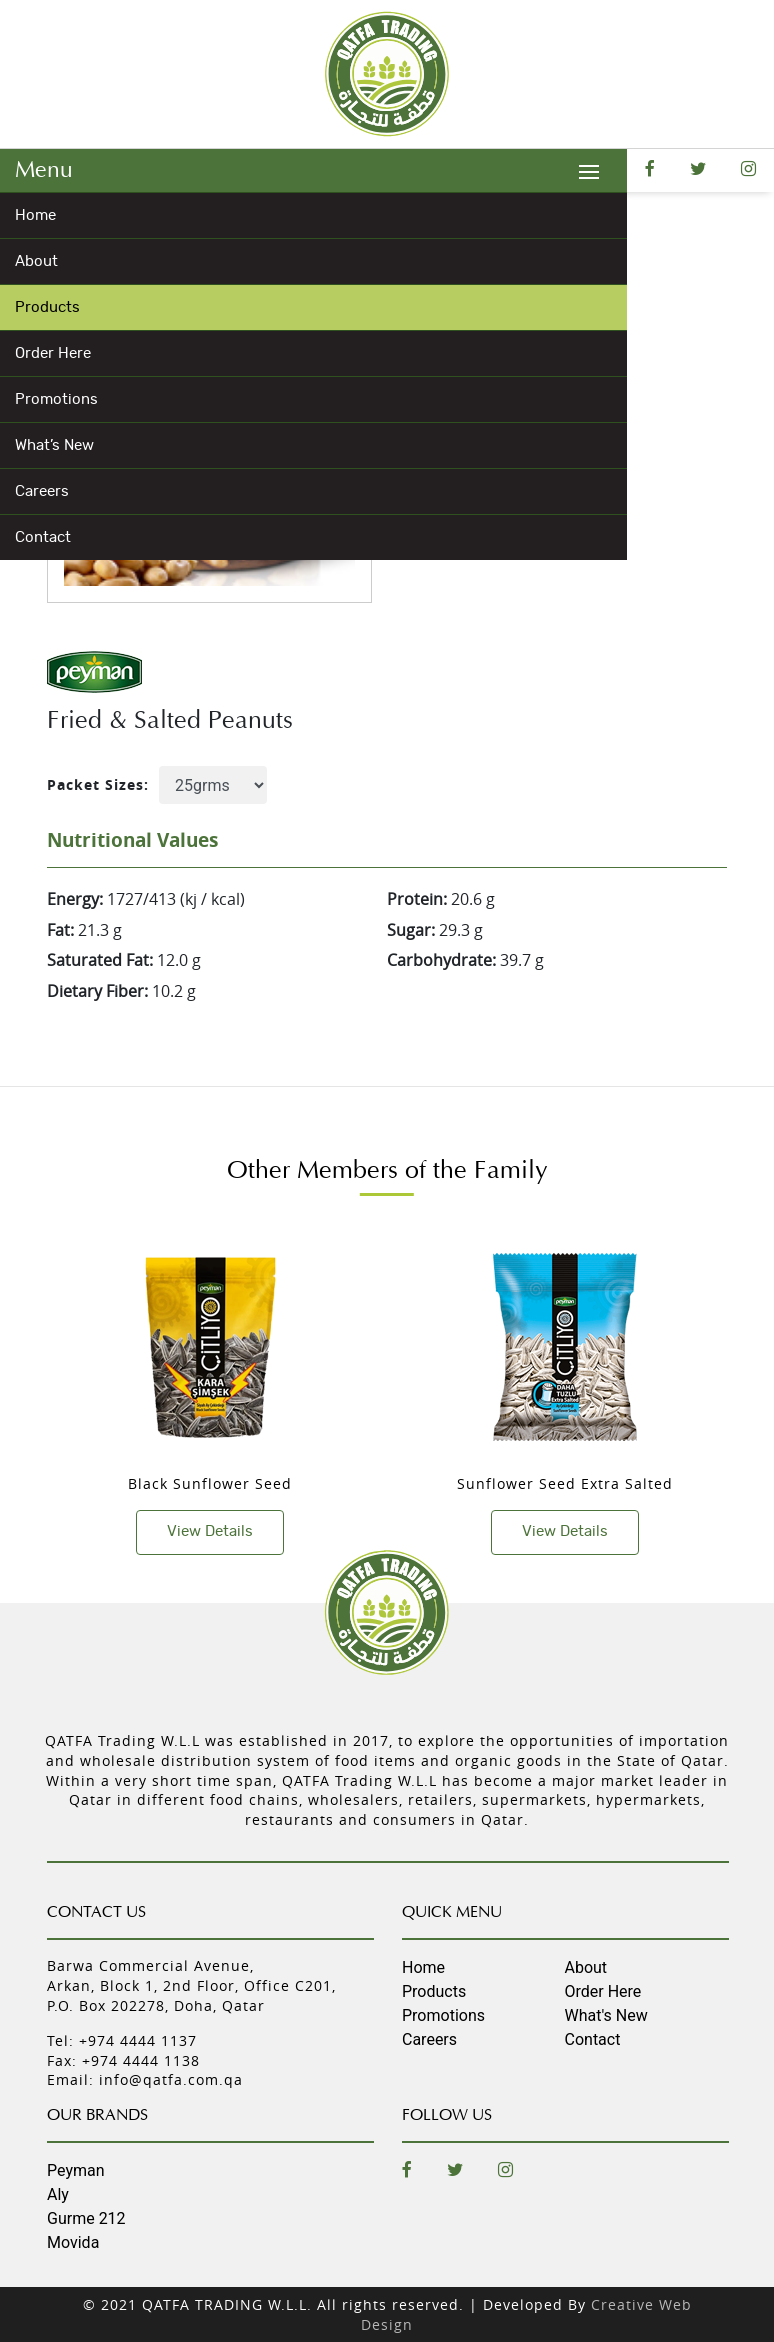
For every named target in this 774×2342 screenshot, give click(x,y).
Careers (42, 491)
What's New (606, 2015)
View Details (210, 1531)
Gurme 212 (86, 2218)
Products (47, 307)
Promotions (56, 399)
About (36, 261)
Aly (58, 2194)
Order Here (53, 353)
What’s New (54, 445)
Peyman (76, 2170)
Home (35, 215)
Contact (43, 537)
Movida (73, 2242)
